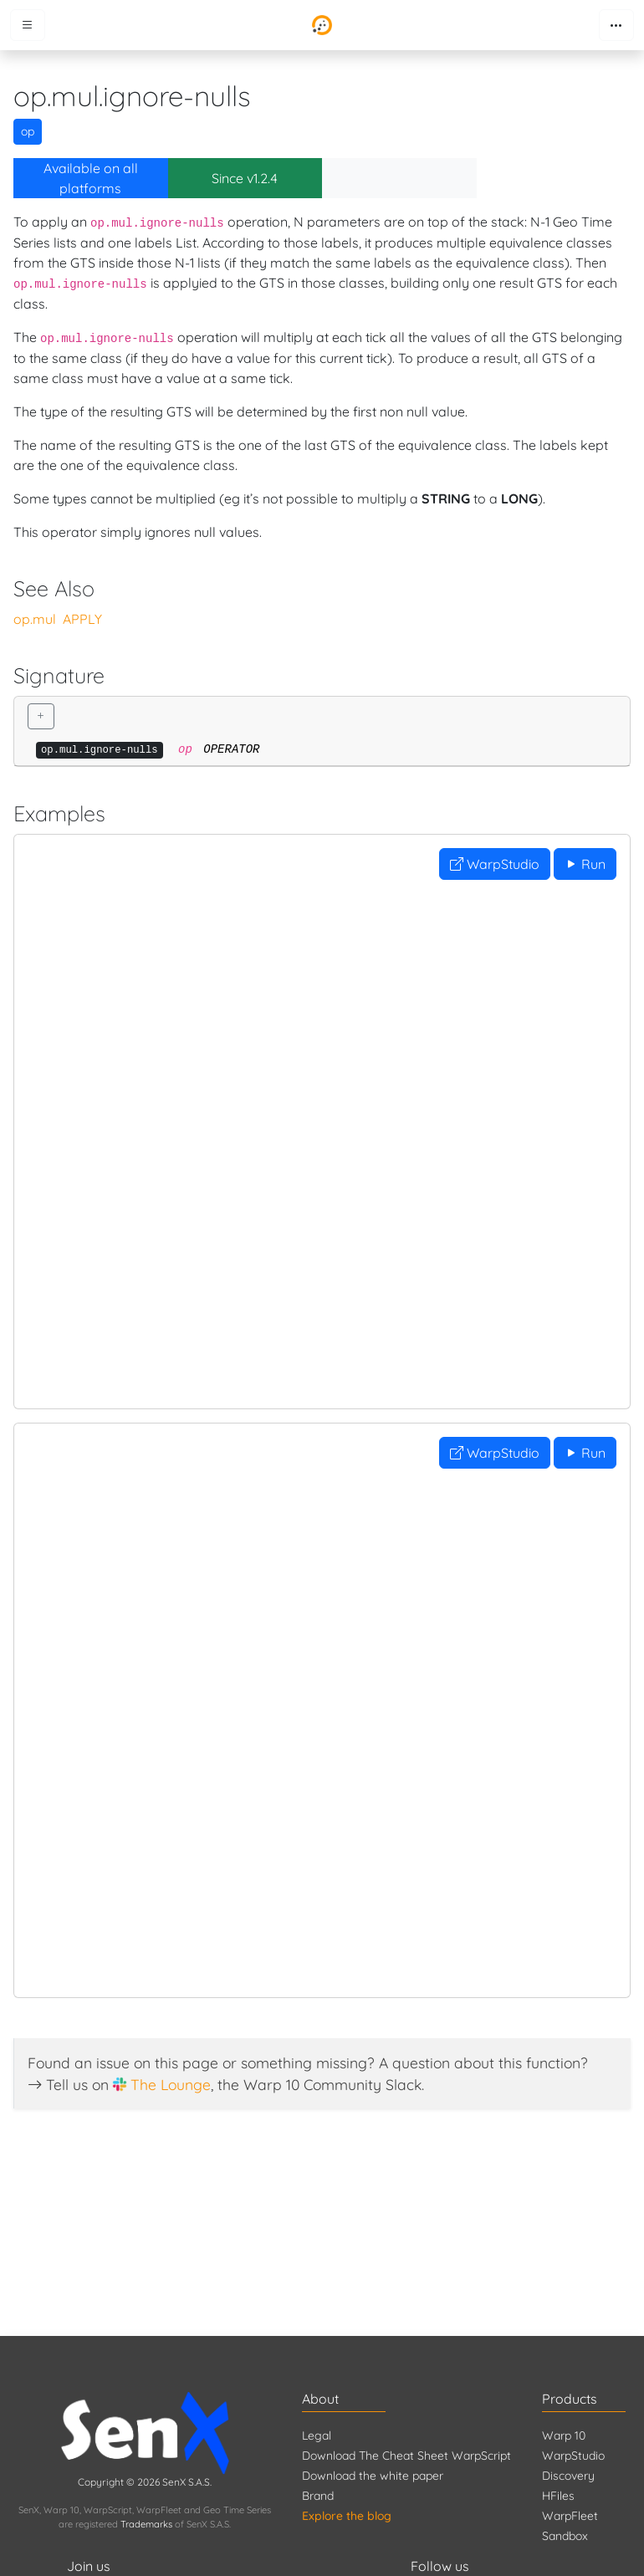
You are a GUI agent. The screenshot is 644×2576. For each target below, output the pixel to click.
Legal (316, 2435)
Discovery (568, 2475)
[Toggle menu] (27, 25)
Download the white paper (372, 2475)
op (27, 131)
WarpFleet (570, 2515)
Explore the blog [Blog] (346, 2515)
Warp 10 (563, 2435)
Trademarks (146, 2524)
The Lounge (170, 2084)
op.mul (34, 619)
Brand (318, 2495)
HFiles (558, 2495)
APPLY (82, 619)
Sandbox (565, 2535)
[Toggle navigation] (616, 25)
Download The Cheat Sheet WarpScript (406, 2455)
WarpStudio (494, 864)
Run (585, 864)
